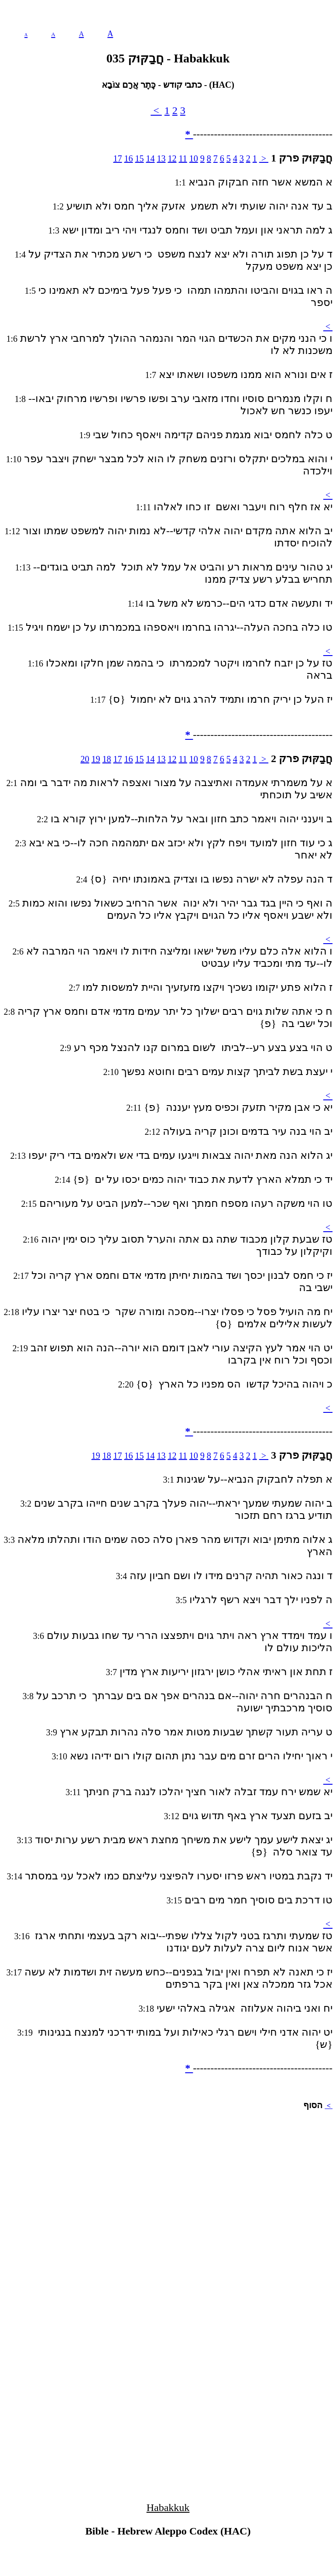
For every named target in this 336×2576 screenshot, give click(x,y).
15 (139, 158)
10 (193, 158)
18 (106, 759)
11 (182, 158)
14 (150, 158)
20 (84, 759)
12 (172, 158)
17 (117, 158)
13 (161, 158)
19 (95, 759)
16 (128, 158)
